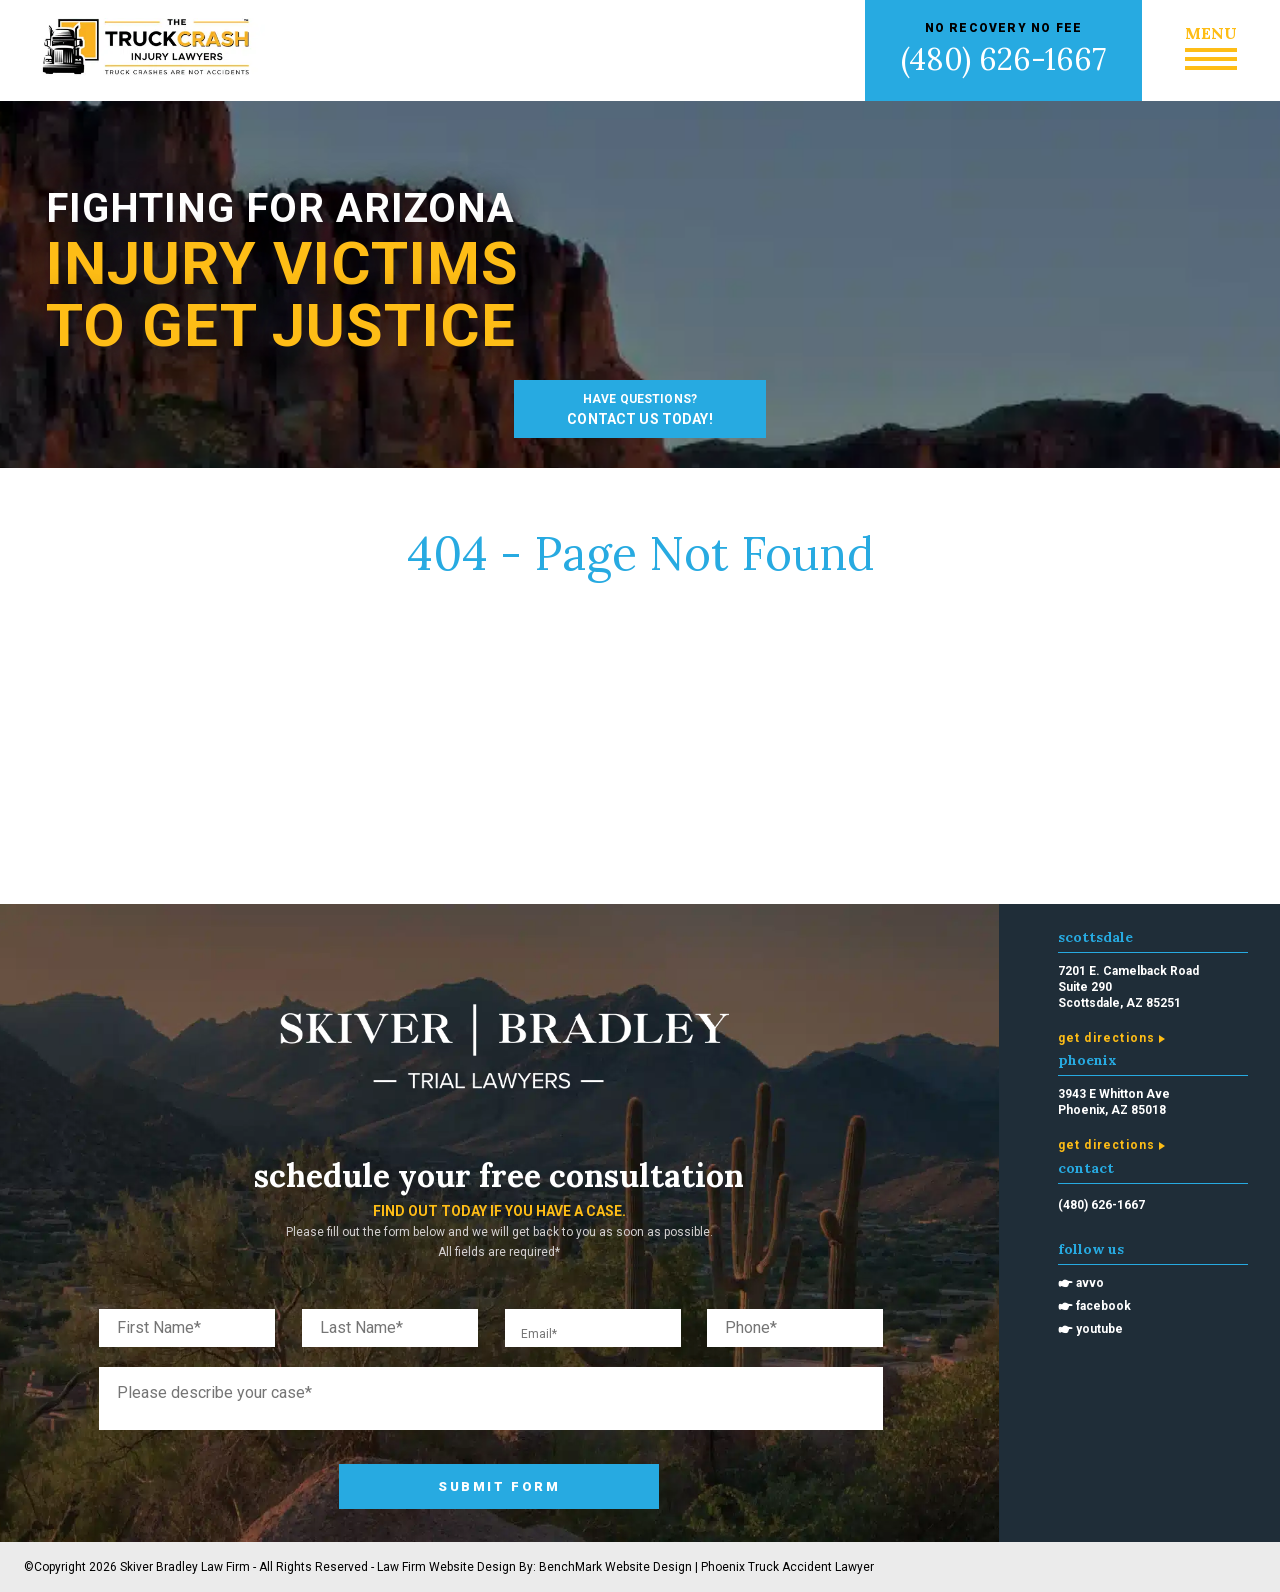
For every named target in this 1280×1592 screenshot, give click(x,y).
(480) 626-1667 (1003, 59)
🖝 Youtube (1090, 1329)
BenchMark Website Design (615, 1567)
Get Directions (1107, 1038)
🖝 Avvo (1081, 1283)
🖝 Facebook (1094, 1306)
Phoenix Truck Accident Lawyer (787, 1567)
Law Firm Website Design (446, 1567)
